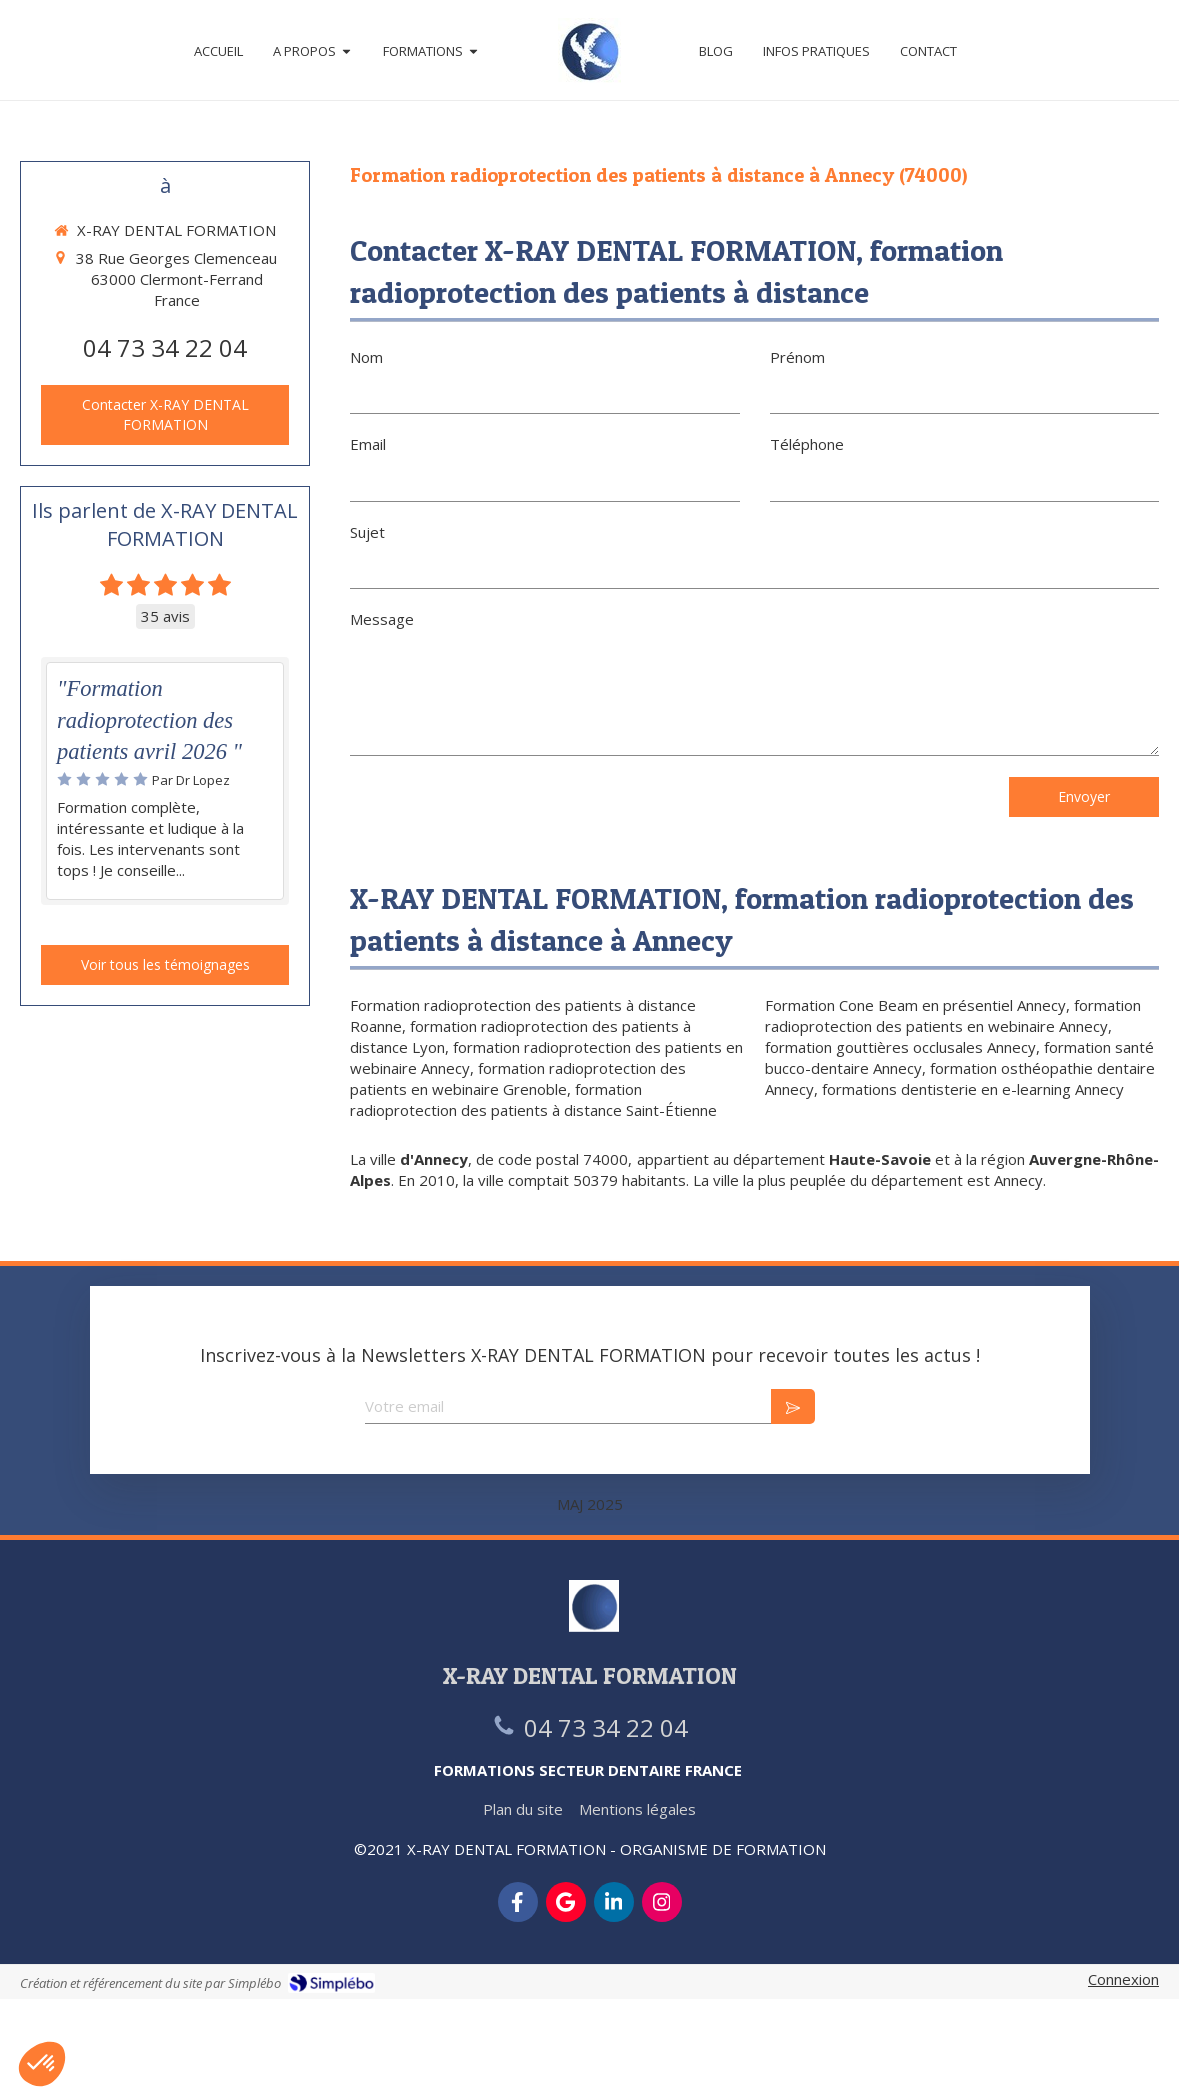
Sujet (367, 532)
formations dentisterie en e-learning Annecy (973, 1089)
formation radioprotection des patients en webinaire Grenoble (518, 1078)
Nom (366, 357)
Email (368, 444)
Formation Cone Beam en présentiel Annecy (915, 1005)
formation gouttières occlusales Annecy (900, 1047)
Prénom (797, 357)
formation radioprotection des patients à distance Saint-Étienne (533, 1099)
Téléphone (807, 444)
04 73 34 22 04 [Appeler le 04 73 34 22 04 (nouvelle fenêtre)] (165, 347)
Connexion (1123, 1979)
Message (382, 619)
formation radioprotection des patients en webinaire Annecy (953, 1015)
